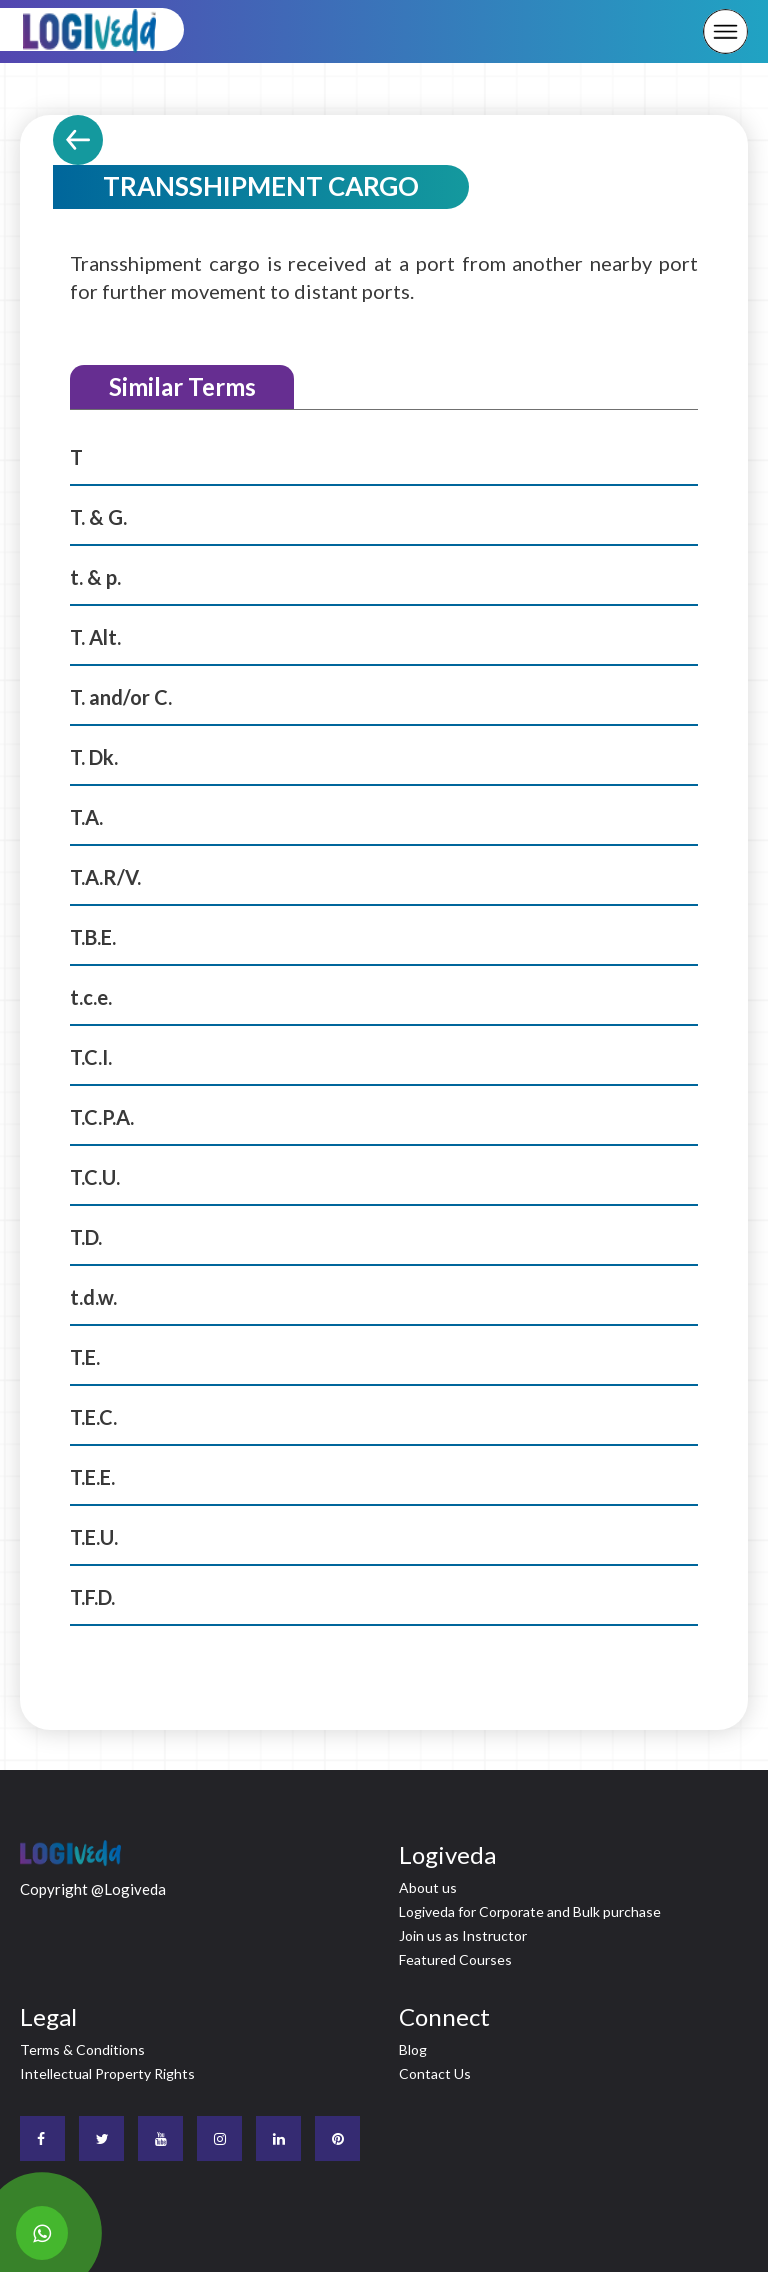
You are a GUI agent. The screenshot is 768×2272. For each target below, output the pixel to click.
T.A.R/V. (105, 877)
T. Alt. (95, 637)
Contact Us (435, 2073)
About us (428, 1887)
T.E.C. (93, 1417)
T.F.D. (92, 1597)
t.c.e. (91, 997)
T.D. (86, 1237)
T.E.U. (94, 1537)
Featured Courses (455, 1959)
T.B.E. (93, 937)
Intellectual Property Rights (107, 2073)
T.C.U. (95, 1177)
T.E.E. (92, 1477)
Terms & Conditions (82, 2049)
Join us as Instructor (463, 1935)
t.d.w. (93, 1297)
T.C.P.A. (102, 1117)
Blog (413, 2049)
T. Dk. (94, 757)
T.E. (85, 1357)
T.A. (86, 817)
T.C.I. (91, 1057)
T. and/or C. (121, 697)
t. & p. (95, 577)
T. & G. (98, 517)
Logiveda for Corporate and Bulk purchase (530, 1911)
